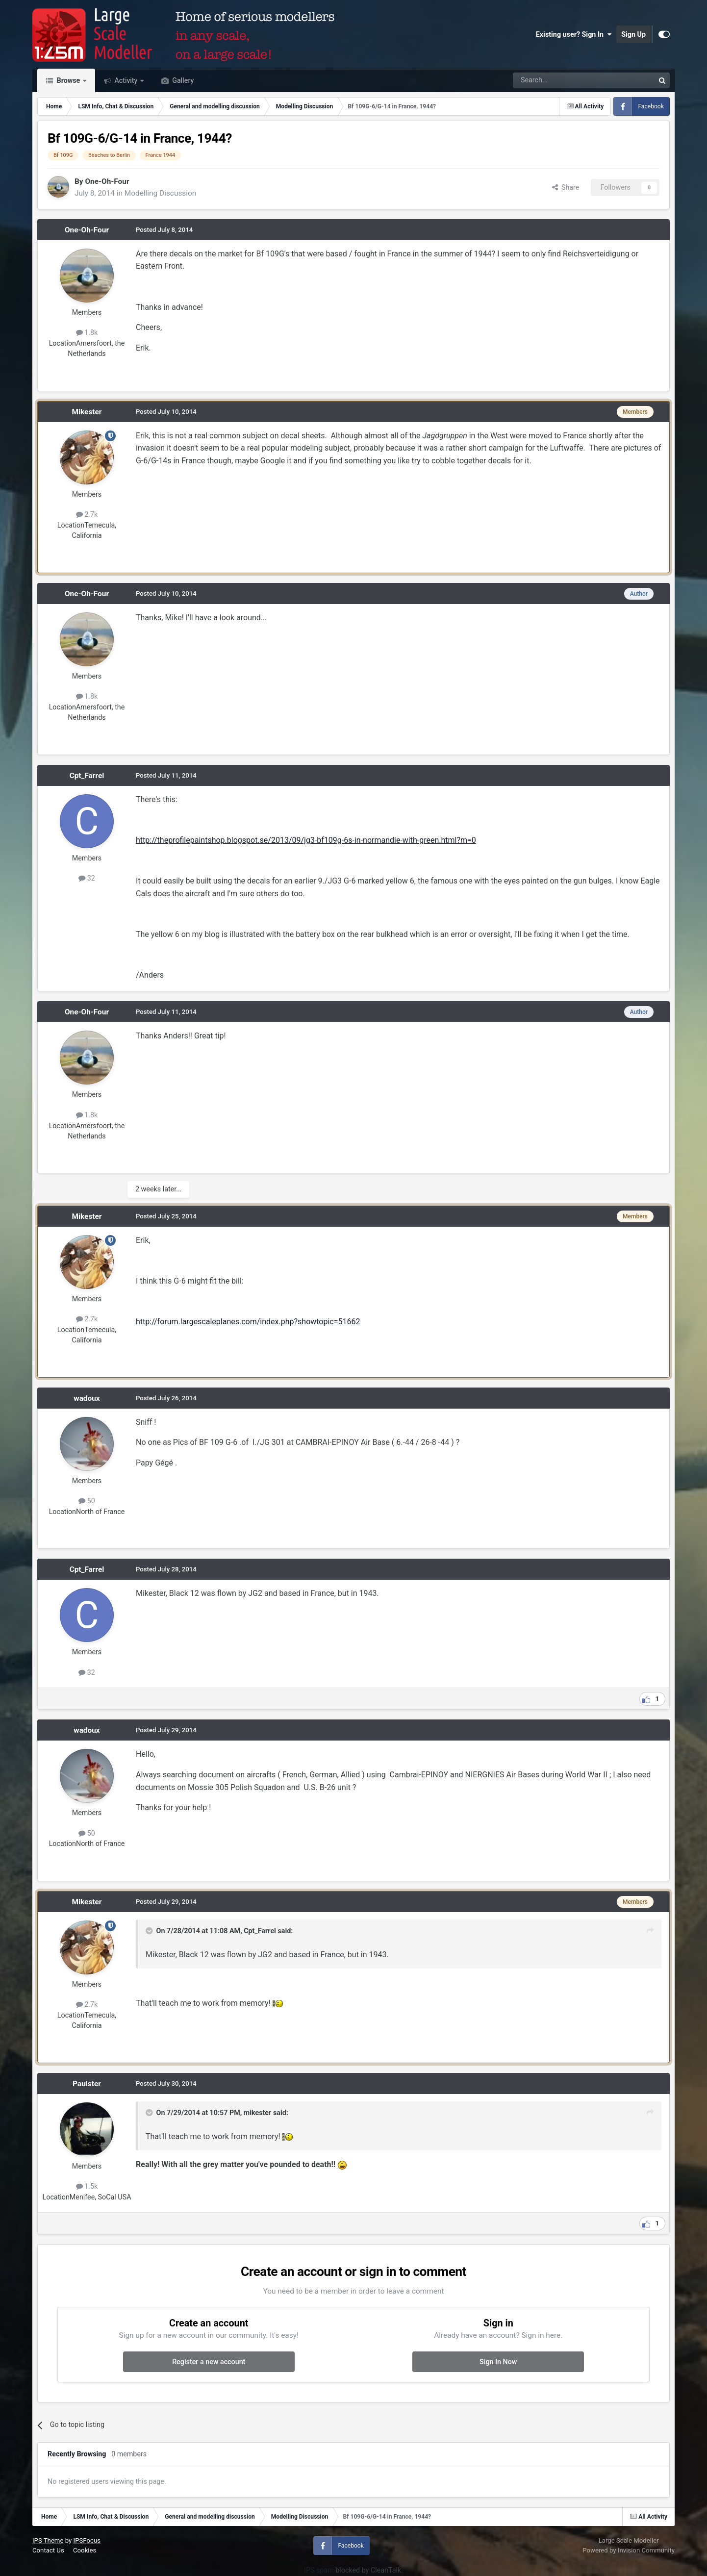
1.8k (87, 332)
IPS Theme (47, 2540)
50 (86, 1501)
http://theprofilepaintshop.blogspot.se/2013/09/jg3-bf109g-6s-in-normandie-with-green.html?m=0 (306, 840)
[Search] (558, 80)
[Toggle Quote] (150, 1931)
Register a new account (208, 2362)
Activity (126, 80)
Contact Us (48, 2550)
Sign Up (633, 34)
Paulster (87, 2083)
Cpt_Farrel (87, 775)
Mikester (87, 411)
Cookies (84, 2550)
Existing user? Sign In (573, 34)
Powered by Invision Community (628, 2550)
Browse (68, 80)
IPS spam (319, 2570)
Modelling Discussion (160, 193)
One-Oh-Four (107, 181)
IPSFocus (87, 2540)
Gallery (182, 80)
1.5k (87, 2186)
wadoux (87, 1398)
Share (566, 187)
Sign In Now (498, 2362)
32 (86, 878)
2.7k (87, 514)
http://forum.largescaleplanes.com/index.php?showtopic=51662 (248, 1321)
